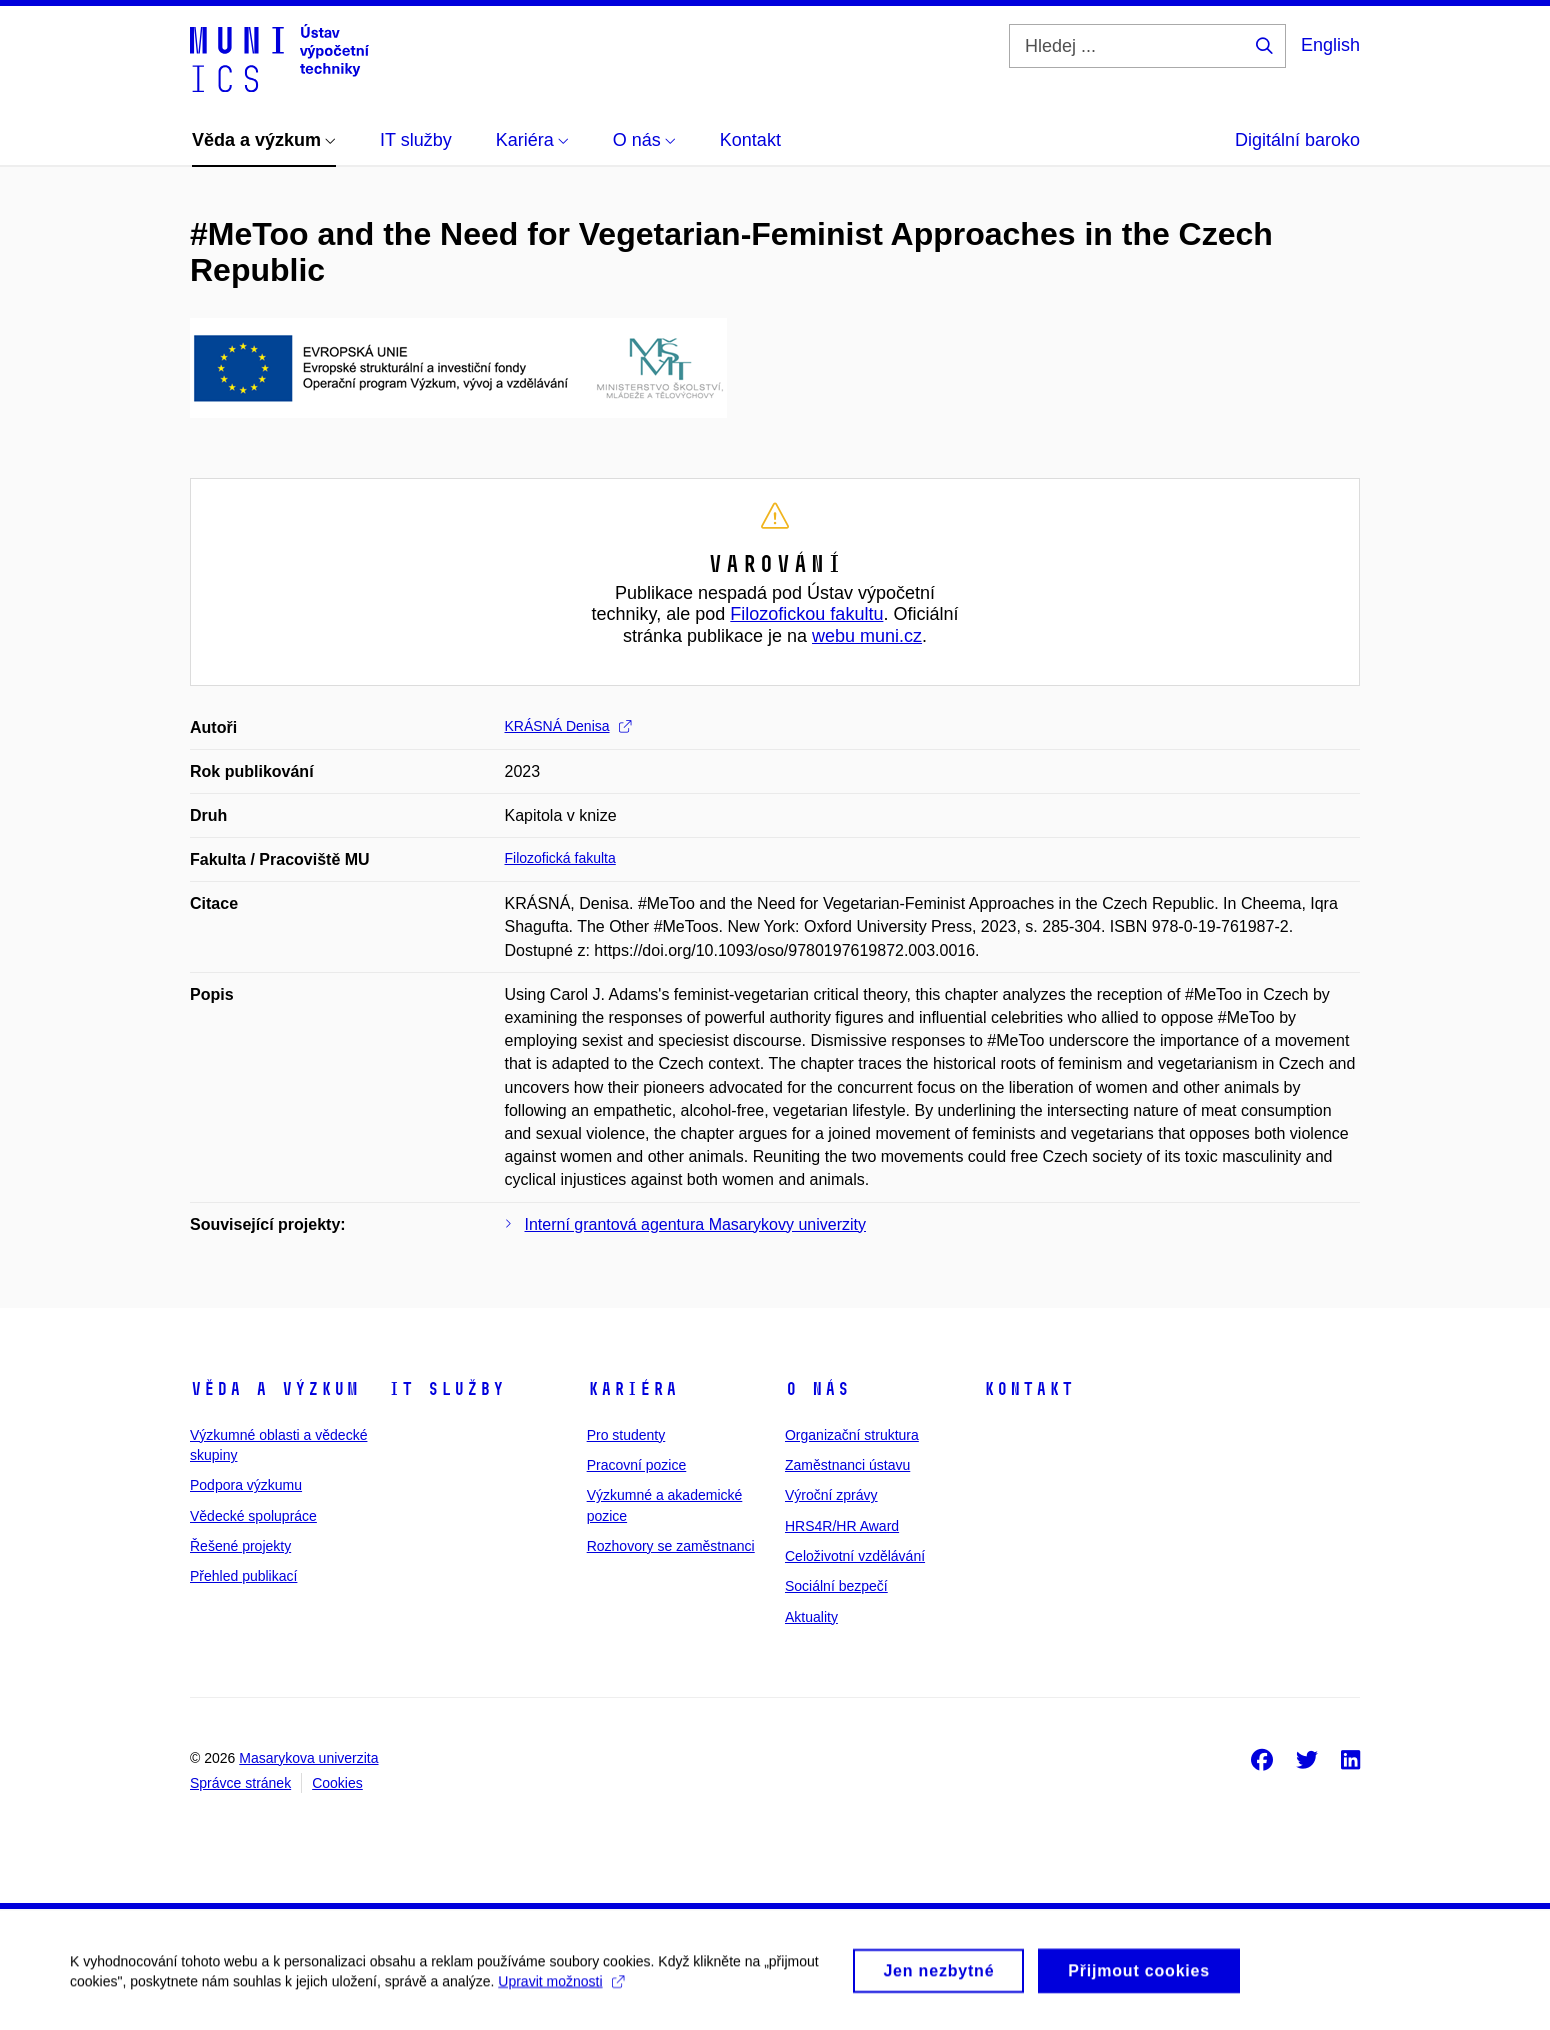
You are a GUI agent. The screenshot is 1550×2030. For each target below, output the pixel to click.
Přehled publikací (243, 1576)
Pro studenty (626, 1435)
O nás (817, 1389)
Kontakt (1028, 1389)
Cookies (337, 1783)
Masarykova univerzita (308, 1758)
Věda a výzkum (274, 1389)
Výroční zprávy (831, 1495)
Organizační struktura (852, 1435)
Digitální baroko (1297, 140)
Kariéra (632, 1389)
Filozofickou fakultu (806, 614)
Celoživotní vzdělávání (855, 1556)
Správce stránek (240, 1783)
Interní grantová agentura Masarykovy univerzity (696, 1224)
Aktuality (811, 1617)
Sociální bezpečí (836, 1586)
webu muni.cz (867, 636)
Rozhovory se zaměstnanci (671, 1546)
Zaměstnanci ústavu (847, 1465)
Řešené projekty (240, 1546)
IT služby (446, 1389)
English (1330, 45)
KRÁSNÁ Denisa (568, 726)
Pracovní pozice (637, 1465)
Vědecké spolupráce (253, 1516)
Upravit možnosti (560, 1987)
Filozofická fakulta (560, 858)
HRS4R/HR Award (842, 1526)
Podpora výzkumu (246, 1485)
